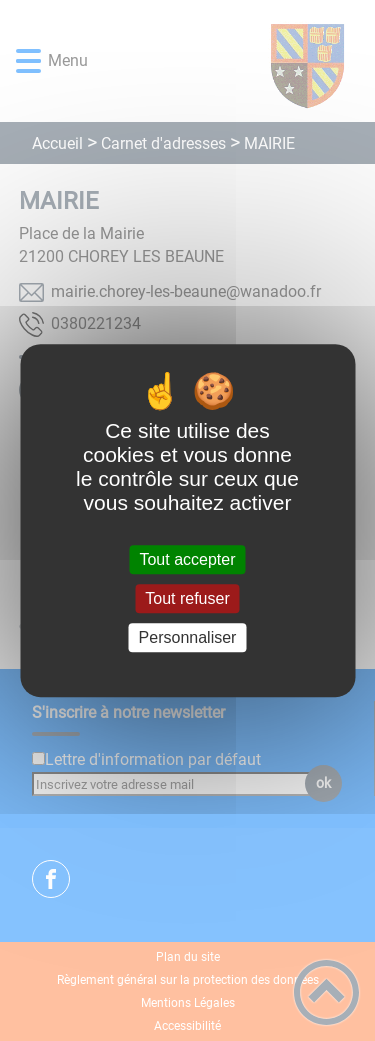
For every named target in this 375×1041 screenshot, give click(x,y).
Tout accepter (187, 559)
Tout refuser (187, 598)
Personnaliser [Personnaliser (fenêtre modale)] (188, 637)
